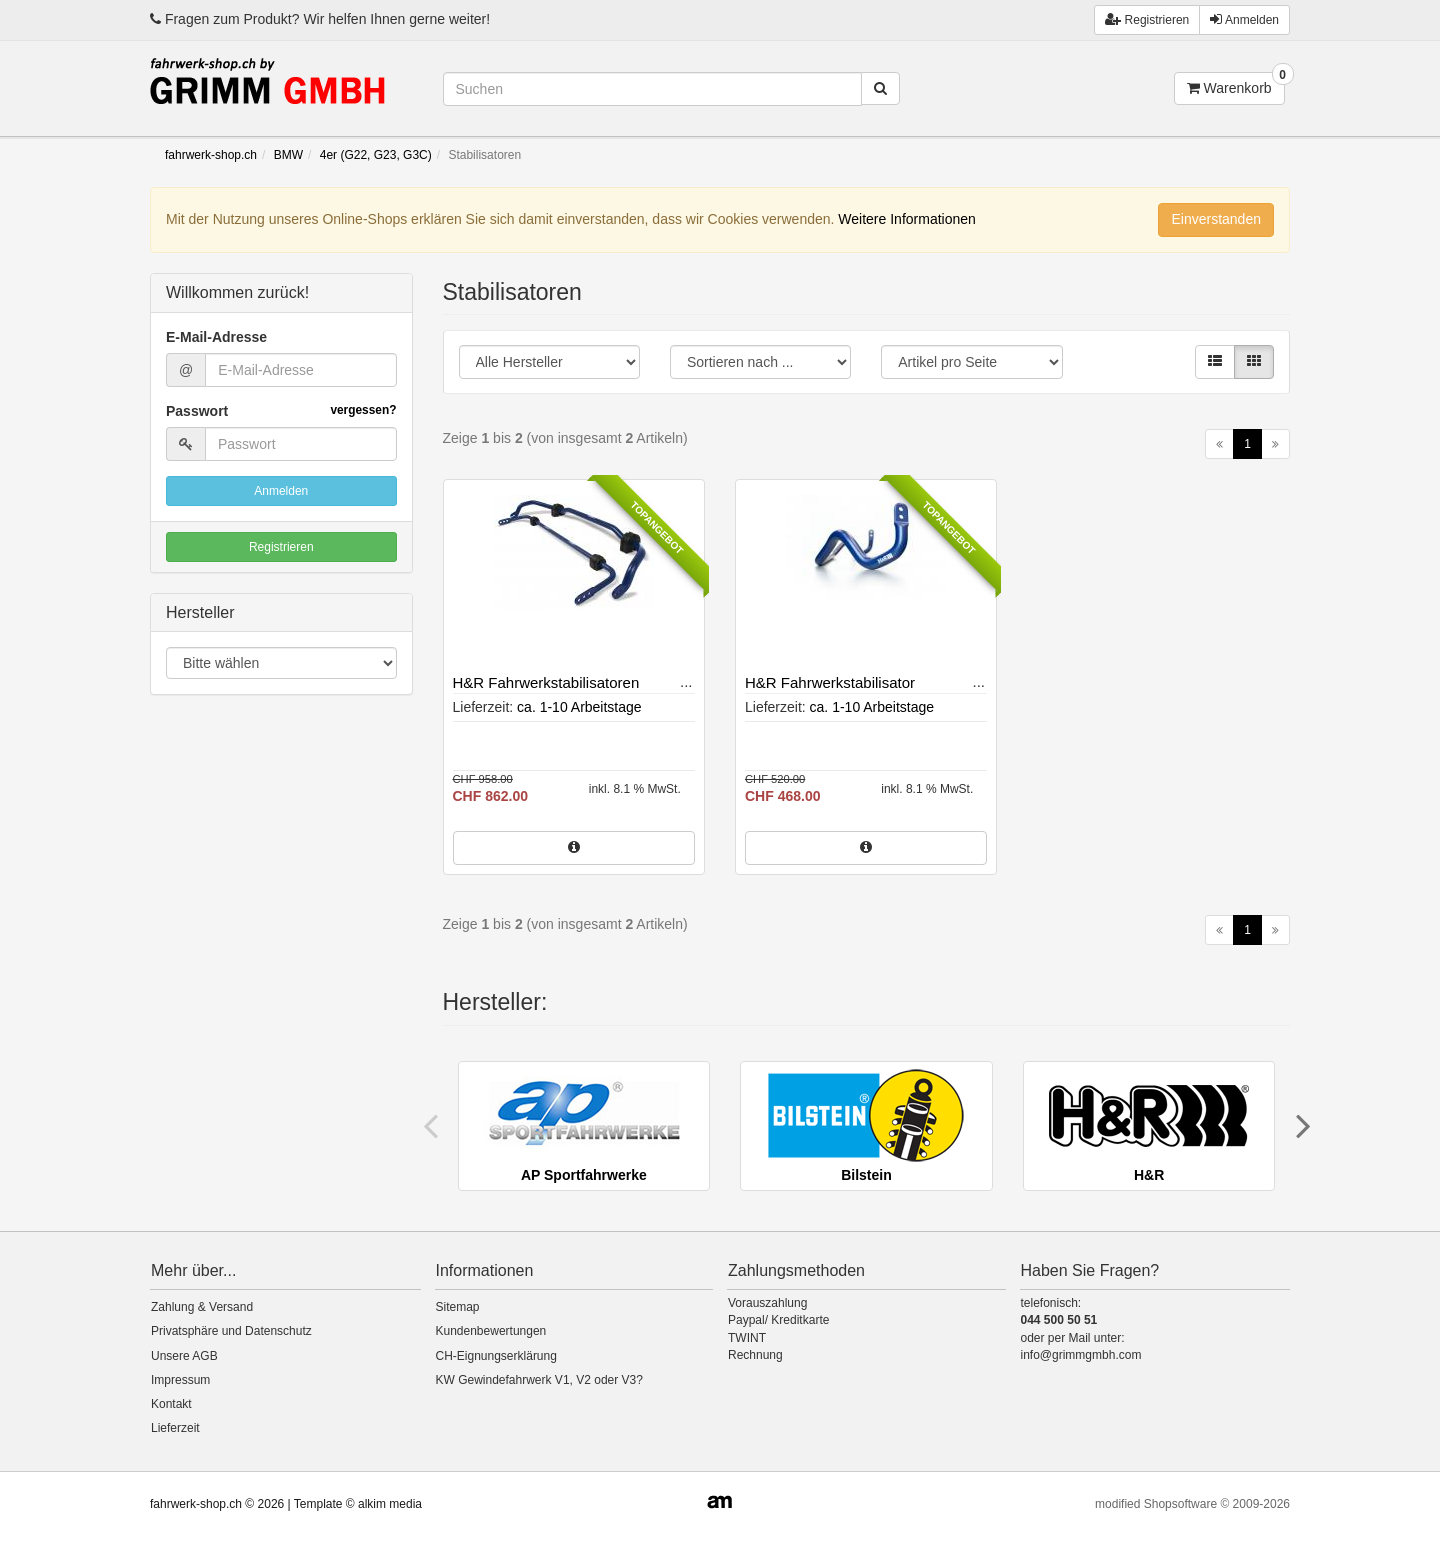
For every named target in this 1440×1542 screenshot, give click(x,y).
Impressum (180, 1380)
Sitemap (458, 1307)
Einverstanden (1216, 219)
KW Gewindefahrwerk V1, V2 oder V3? (539, 1380)
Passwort (281, 410)
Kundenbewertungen (491, 1331)
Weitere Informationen (906, 219)
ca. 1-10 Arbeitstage (579, 707)
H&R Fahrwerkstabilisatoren (546, 682)
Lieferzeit (175, 1428)
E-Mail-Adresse (216, 337)
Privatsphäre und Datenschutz (231, 1331)
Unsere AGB (184, 1356)
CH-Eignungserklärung (496, 1356)
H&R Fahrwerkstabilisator (830, 682)
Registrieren (281, 547)
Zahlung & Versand (202, 1307)
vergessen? (363, 410)
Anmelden (1244, 19)
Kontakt (171, 1404)
